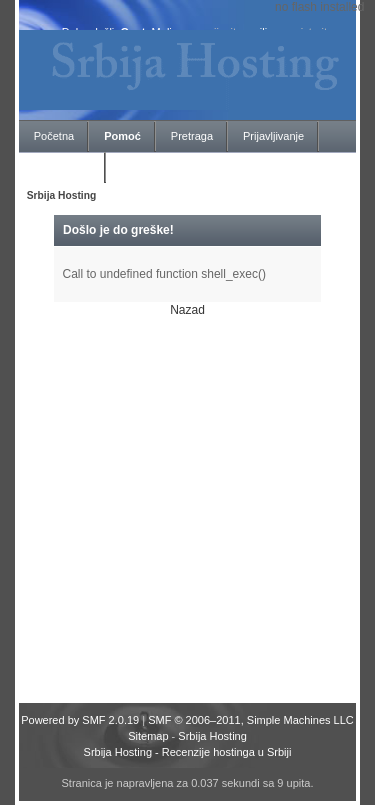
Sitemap (148, 736)
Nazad (187, 310)
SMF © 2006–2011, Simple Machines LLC (251, 720)
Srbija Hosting (212, 736)
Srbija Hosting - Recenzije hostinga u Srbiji (188, 752)
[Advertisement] (187, 505)
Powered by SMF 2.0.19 (80, 720)
